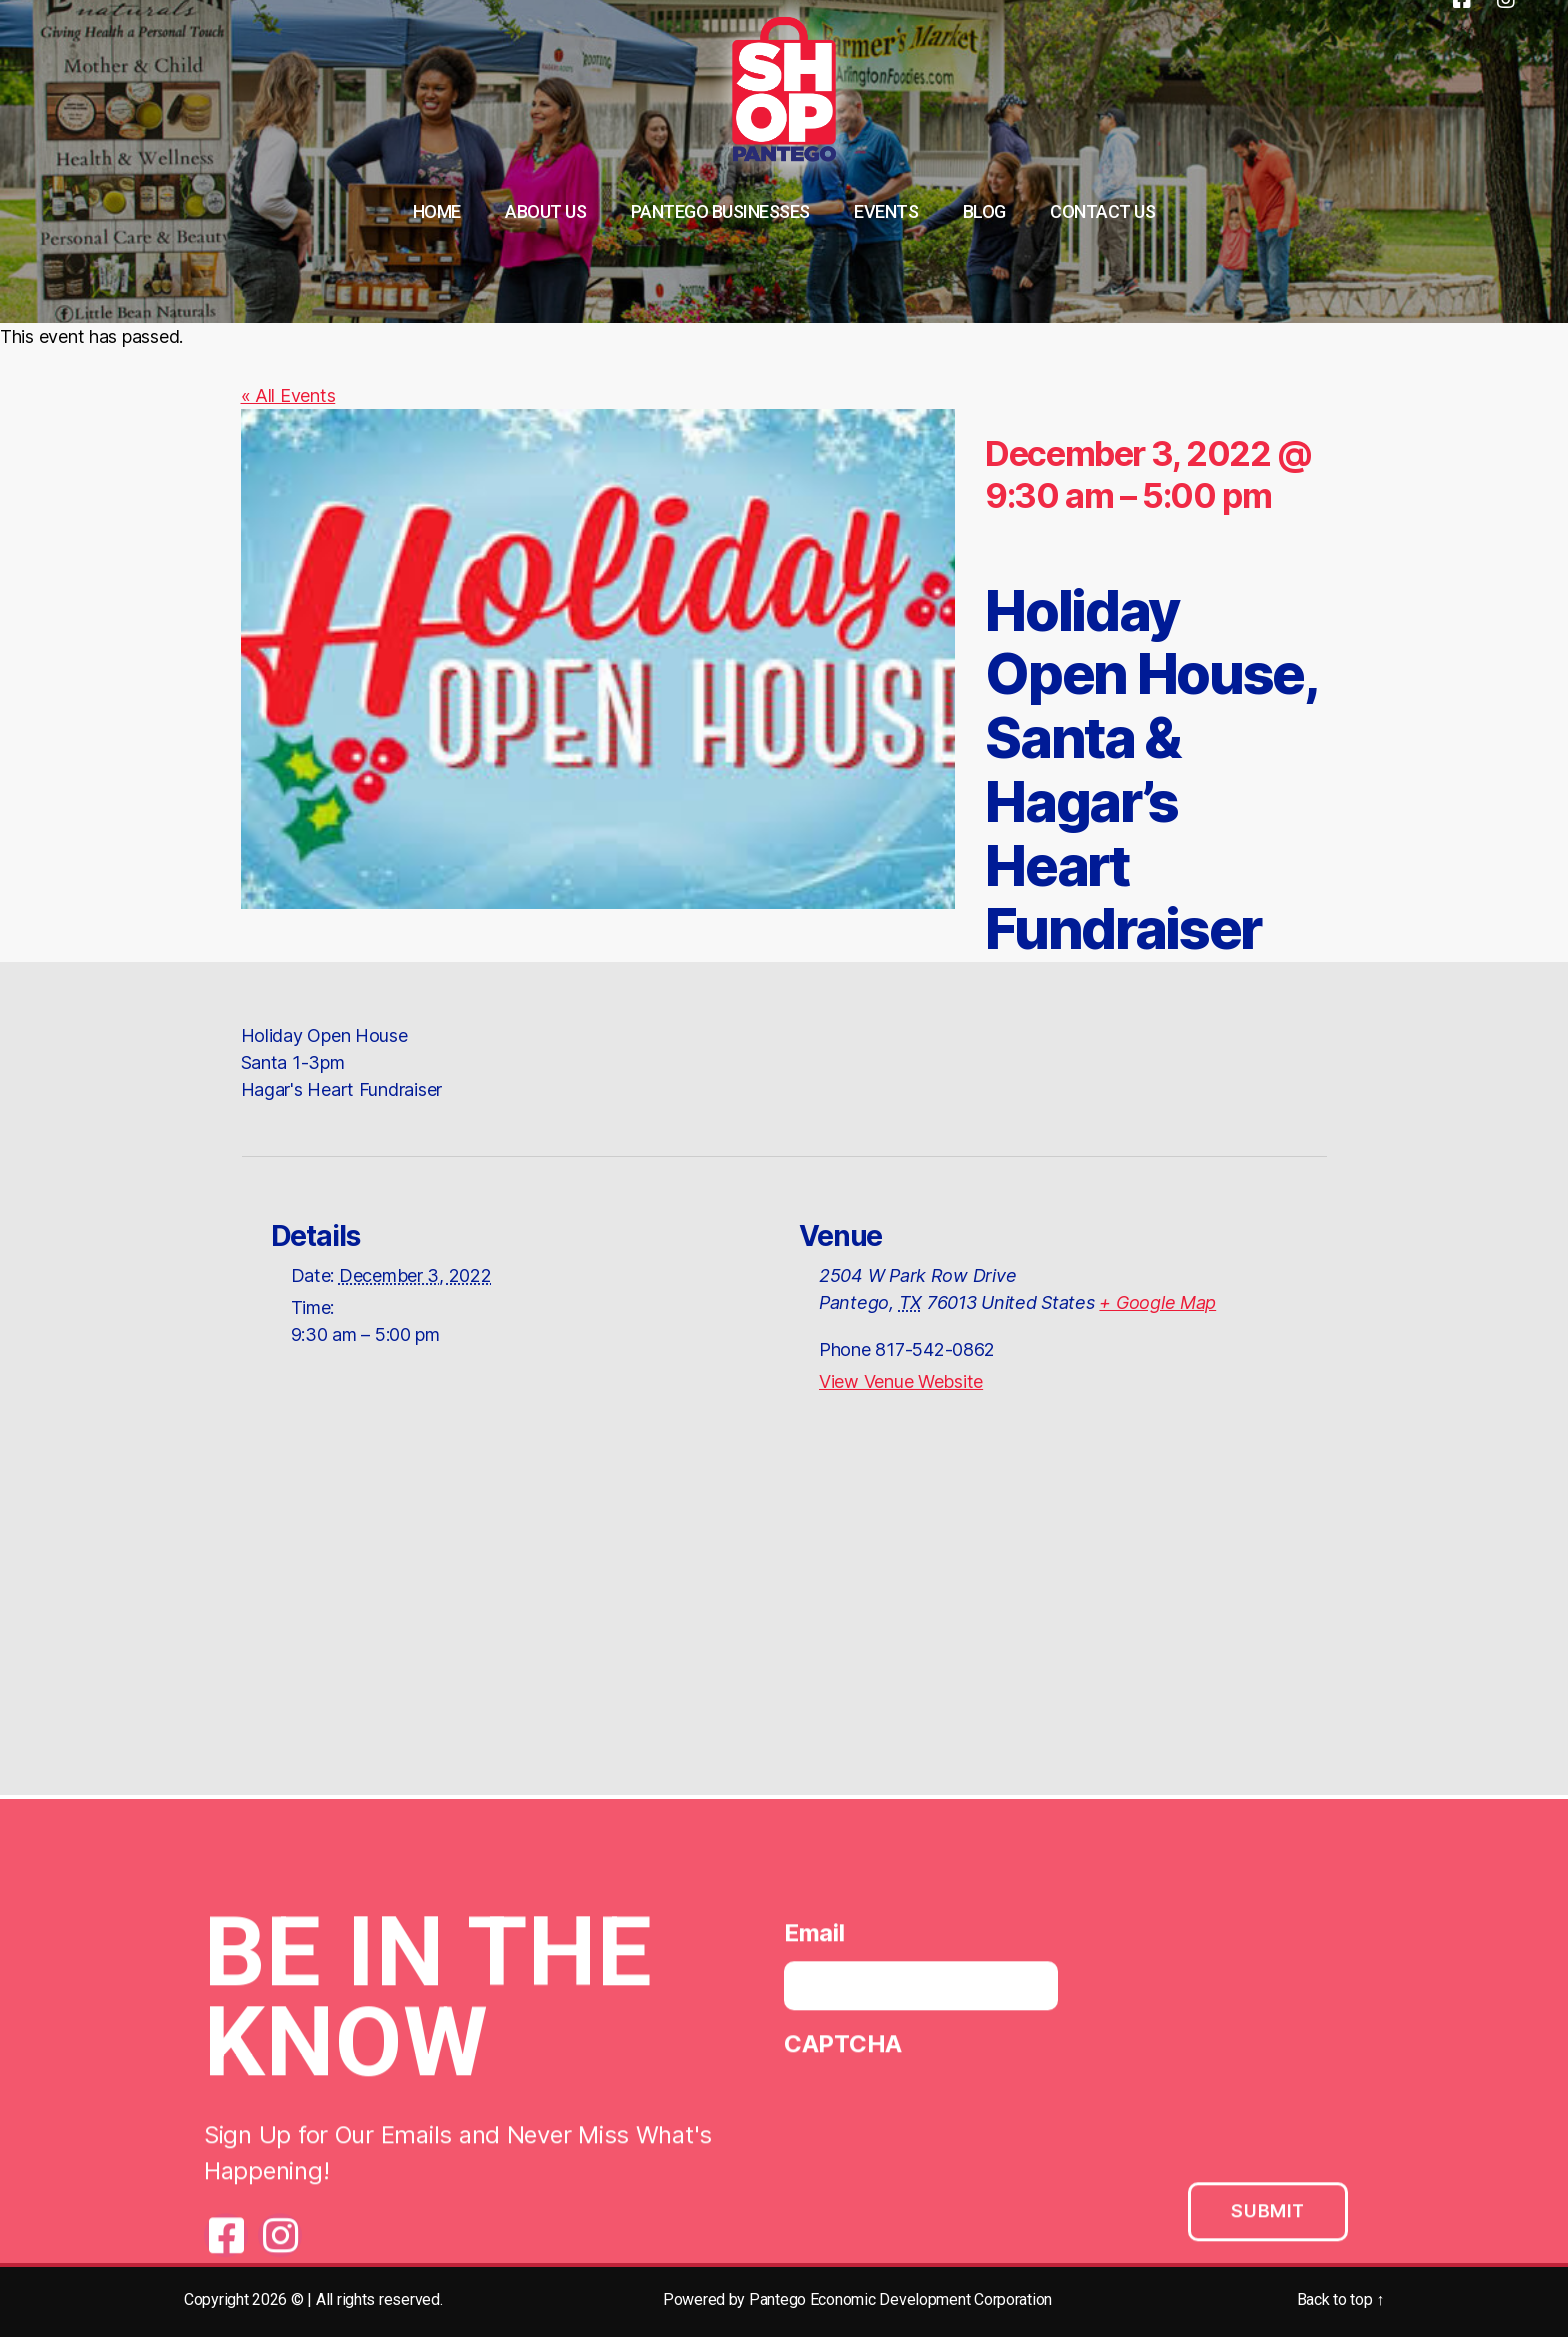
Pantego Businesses (720, 211)
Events (886, 211)
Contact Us (1102, 211)
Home (437, 211)
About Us (545, 211)
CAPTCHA (843, 2050)
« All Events (288, 395)
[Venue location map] (784, 1620)
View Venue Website (901, 1381)
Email (814, 1939)
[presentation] (936, 2119)
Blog (984, 211)
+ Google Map (1157, 1302)
